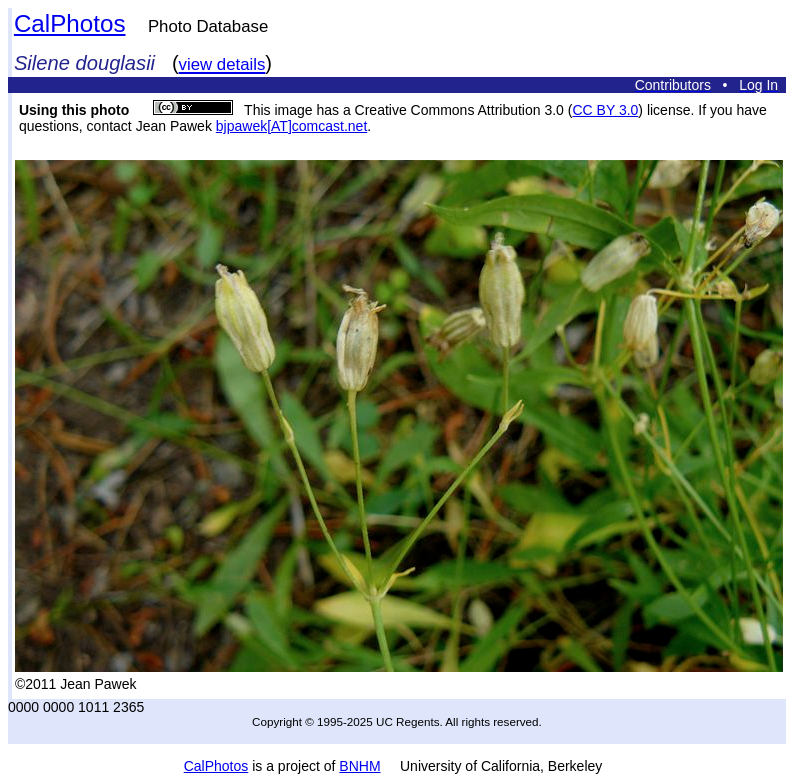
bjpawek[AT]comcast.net (291, 126)
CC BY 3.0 (605, 110)
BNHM (359, 766)
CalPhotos (70, 23)
